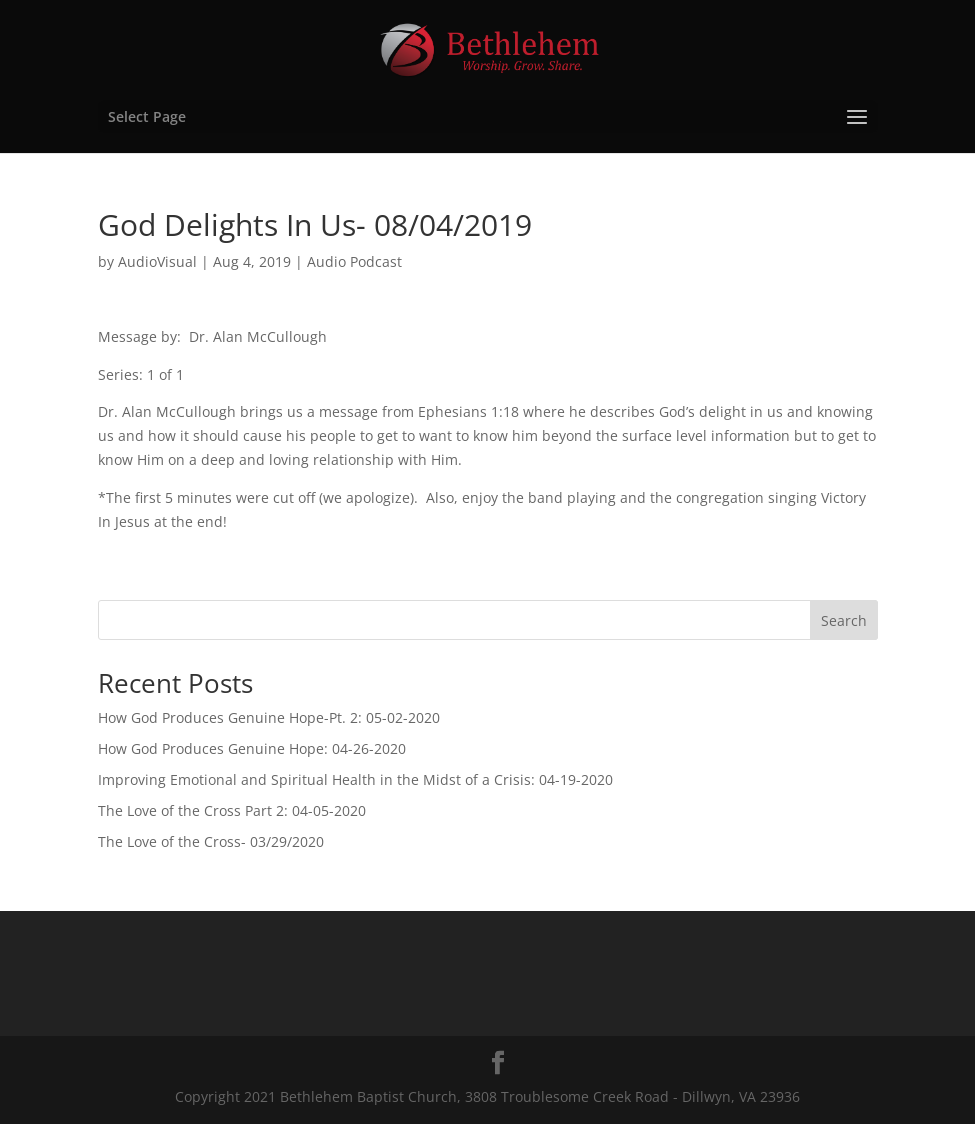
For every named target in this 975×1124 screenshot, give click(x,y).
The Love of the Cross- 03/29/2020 (211, 841)
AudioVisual (157, 261)
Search (844, 620)
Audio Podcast (354, 261)
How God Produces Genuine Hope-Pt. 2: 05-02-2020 (269, 717)
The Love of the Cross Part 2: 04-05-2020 (232, 810)
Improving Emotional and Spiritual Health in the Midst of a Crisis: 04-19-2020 (355, 779)
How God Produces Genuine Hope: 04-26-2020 (252, 748)
